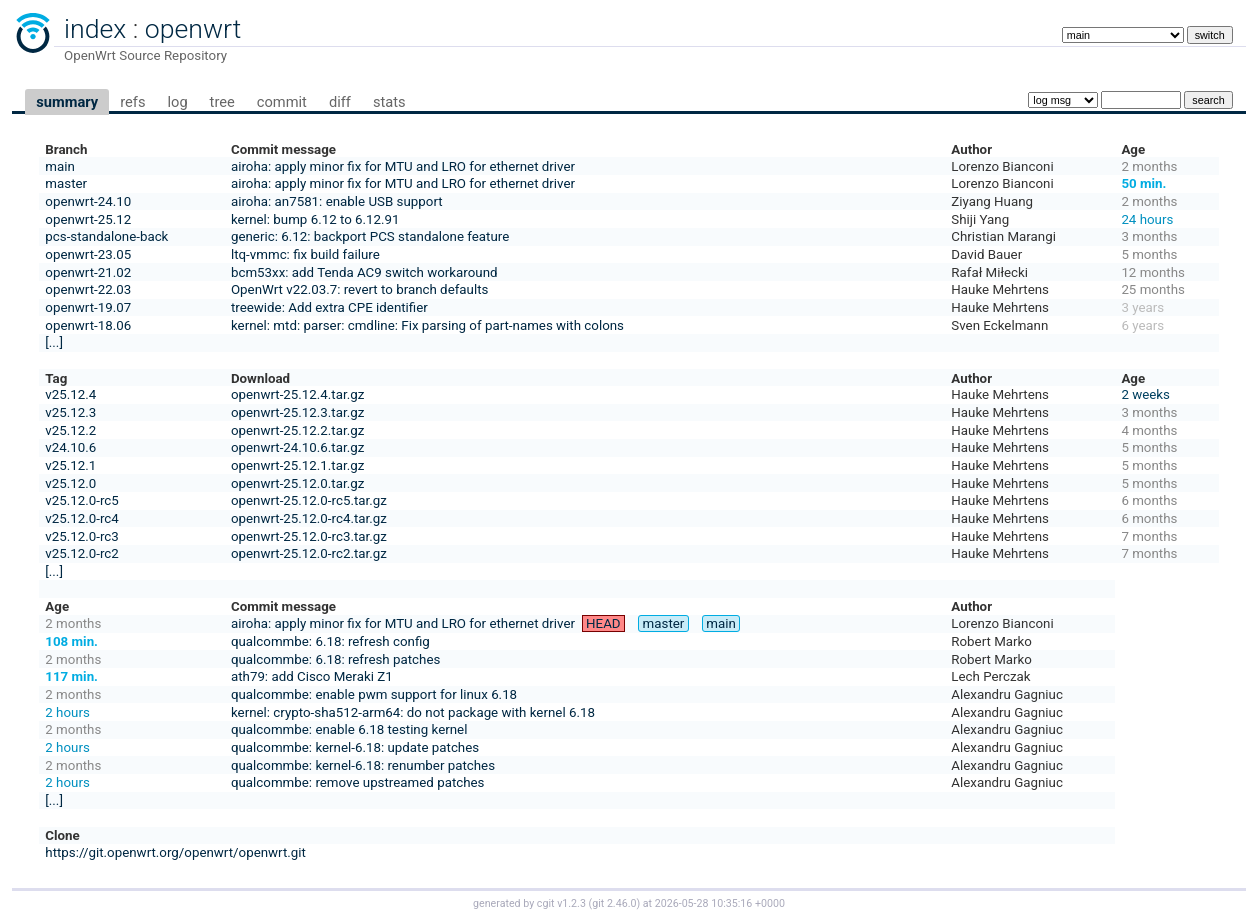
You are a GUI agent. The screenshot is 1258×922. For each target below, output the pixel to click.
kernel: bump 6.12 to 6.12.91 (315, 219)
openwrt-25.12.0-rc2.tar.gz (309, 553)
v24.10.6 (70, 447)
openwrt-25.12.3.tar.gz (297, 412)
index (95, 29)
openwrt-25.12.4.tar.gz (297, 394)
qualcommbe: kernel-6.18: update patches (355, 747)
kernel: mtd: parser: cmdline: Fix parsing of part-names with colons (427, 325)
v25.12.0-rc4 (81, 518)
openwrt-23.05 (88, 254)
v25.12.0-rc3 (81, 536)
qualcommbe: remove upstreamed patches (358, 782)
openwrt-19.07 (88, 307)
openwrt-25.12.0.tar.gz (297, 483)
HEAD (603, 623)
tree (222, 102)
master (66, 183)
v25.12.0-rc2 (81, 553)
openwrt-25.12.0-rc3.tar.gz (309, 536)
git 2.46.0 (614, 903)
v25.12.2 (70, 430)
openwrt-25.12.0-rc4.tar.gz (309, 518)
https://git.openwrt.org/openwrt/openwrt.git (175, 852)
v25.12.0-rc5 (81, 500)
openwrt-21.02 (88, 272)
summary (67, 102)
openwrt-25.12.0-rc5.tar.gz (309, 500)
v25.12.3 (70, 412)
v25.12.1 (70, 465)
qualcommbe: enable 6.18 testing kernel (349, 729)
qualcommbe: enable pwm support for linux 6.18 (374, 694)
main (60, 166)
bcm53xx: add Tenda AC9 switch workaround (364, 272)
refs (132, 102)
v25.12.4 (70, 394)
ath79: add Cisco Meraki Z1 (312, 676)
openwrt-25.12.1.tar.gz (297, 465)
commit (282, 102)
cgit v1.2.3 (561, 903)
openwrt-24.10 (88, 201)
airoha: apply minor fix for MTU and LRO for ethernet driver (403, 166)
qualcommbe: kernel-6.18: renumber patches (363, 765)
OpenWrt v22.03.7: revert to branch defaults (359, 289)
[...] (54, 342)
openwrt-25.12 (88, 219)
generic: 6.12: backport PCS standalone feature (370, 236)
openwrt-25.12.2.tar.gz (297, 430)
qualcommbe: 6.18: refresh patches (335, 659)
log (177, 102)
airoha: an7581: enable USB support (337, 201)
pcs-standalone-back (106, 236)
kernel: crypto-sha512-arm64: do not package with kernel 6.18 (413, 712)
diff (340, 102)
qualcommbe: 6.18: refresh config (330, 641)
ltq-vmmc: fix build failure (305, 254)
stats (389, 102)
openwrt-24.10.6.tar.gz (297, 447)
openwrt (193, 29)
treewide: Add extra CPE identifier (329, 307)
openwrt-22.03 (88, 289)
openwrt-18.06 (88, 325)
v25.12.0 (70, 483)
